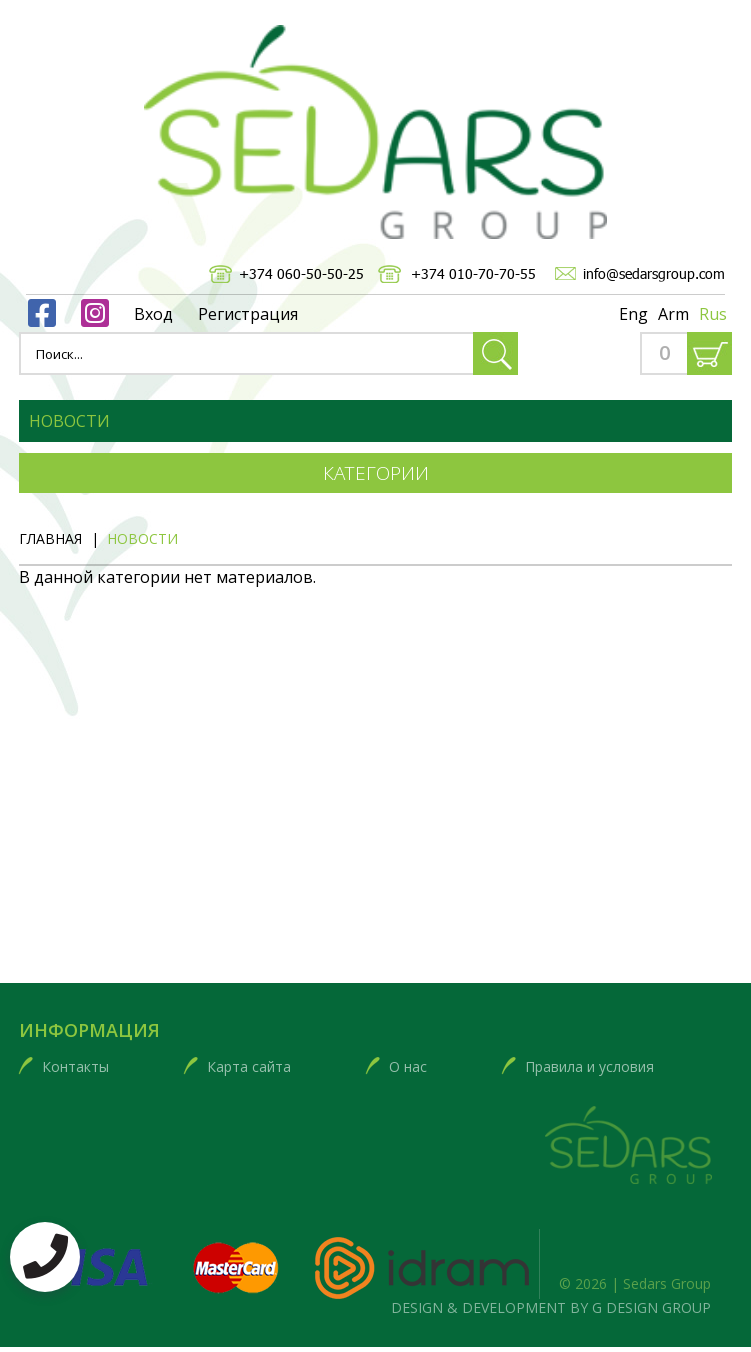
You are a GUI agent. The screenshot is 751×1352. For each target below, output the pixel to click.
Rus (713, 314)
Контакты (75, 1066)
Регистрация (248, 314)
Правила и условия (589, 1066)
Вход (153, 314)
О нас (408, 1066)
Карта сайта (249, 1066)
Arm (673, 314)
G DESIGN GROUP (651, 1307)
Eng (633, 314)
